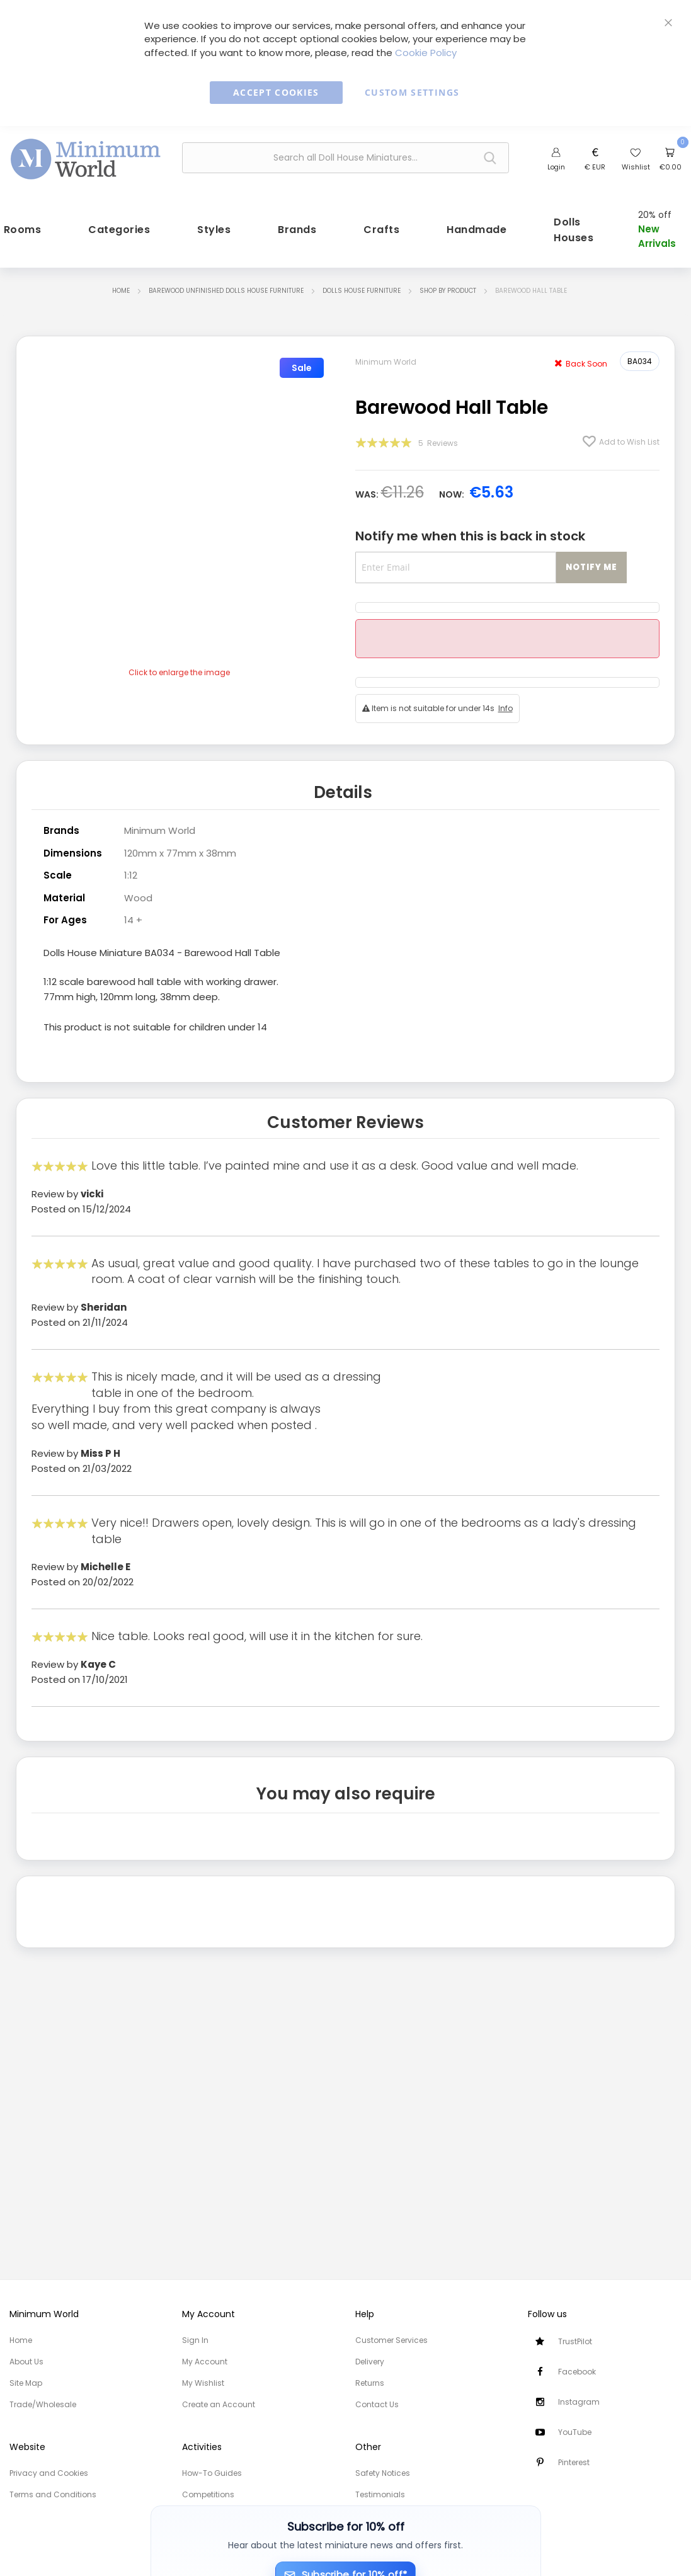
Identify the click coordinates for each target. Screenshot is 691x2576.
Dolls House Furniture (362, 289)
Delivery (369, 2361)
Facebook (577, 2371)
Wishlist (636, 167)
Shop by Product (448, 289)
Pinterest (574, 2462)
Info (505, 706)
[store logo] (85, 156)
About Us (26, 2361)
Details (343, 789)
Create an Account (218, 2404)
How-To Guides (212, 2473)
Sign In (195, 2340)
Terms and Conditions (52, 2494)
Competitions (208, 2494)
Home (121, 289)
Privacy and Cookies (48, 2473)
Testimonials (380, 2494)
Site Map (25, 2383)
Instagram (579, 2401)
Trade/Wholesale (42, 2404)
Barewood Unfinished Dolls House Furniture (226, 289)
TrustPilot (575, 2341)
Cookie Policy (426, 52)
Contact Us (377, 2404)
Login (556, 167)
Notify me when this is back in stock (470, 535)
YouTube (574, 2432)
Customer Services (391, 2340)
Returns (369, 2383)
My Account (204, 2361)
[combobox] (345, 157)
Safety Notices (382, 2473)
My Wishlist (203, 2383)
